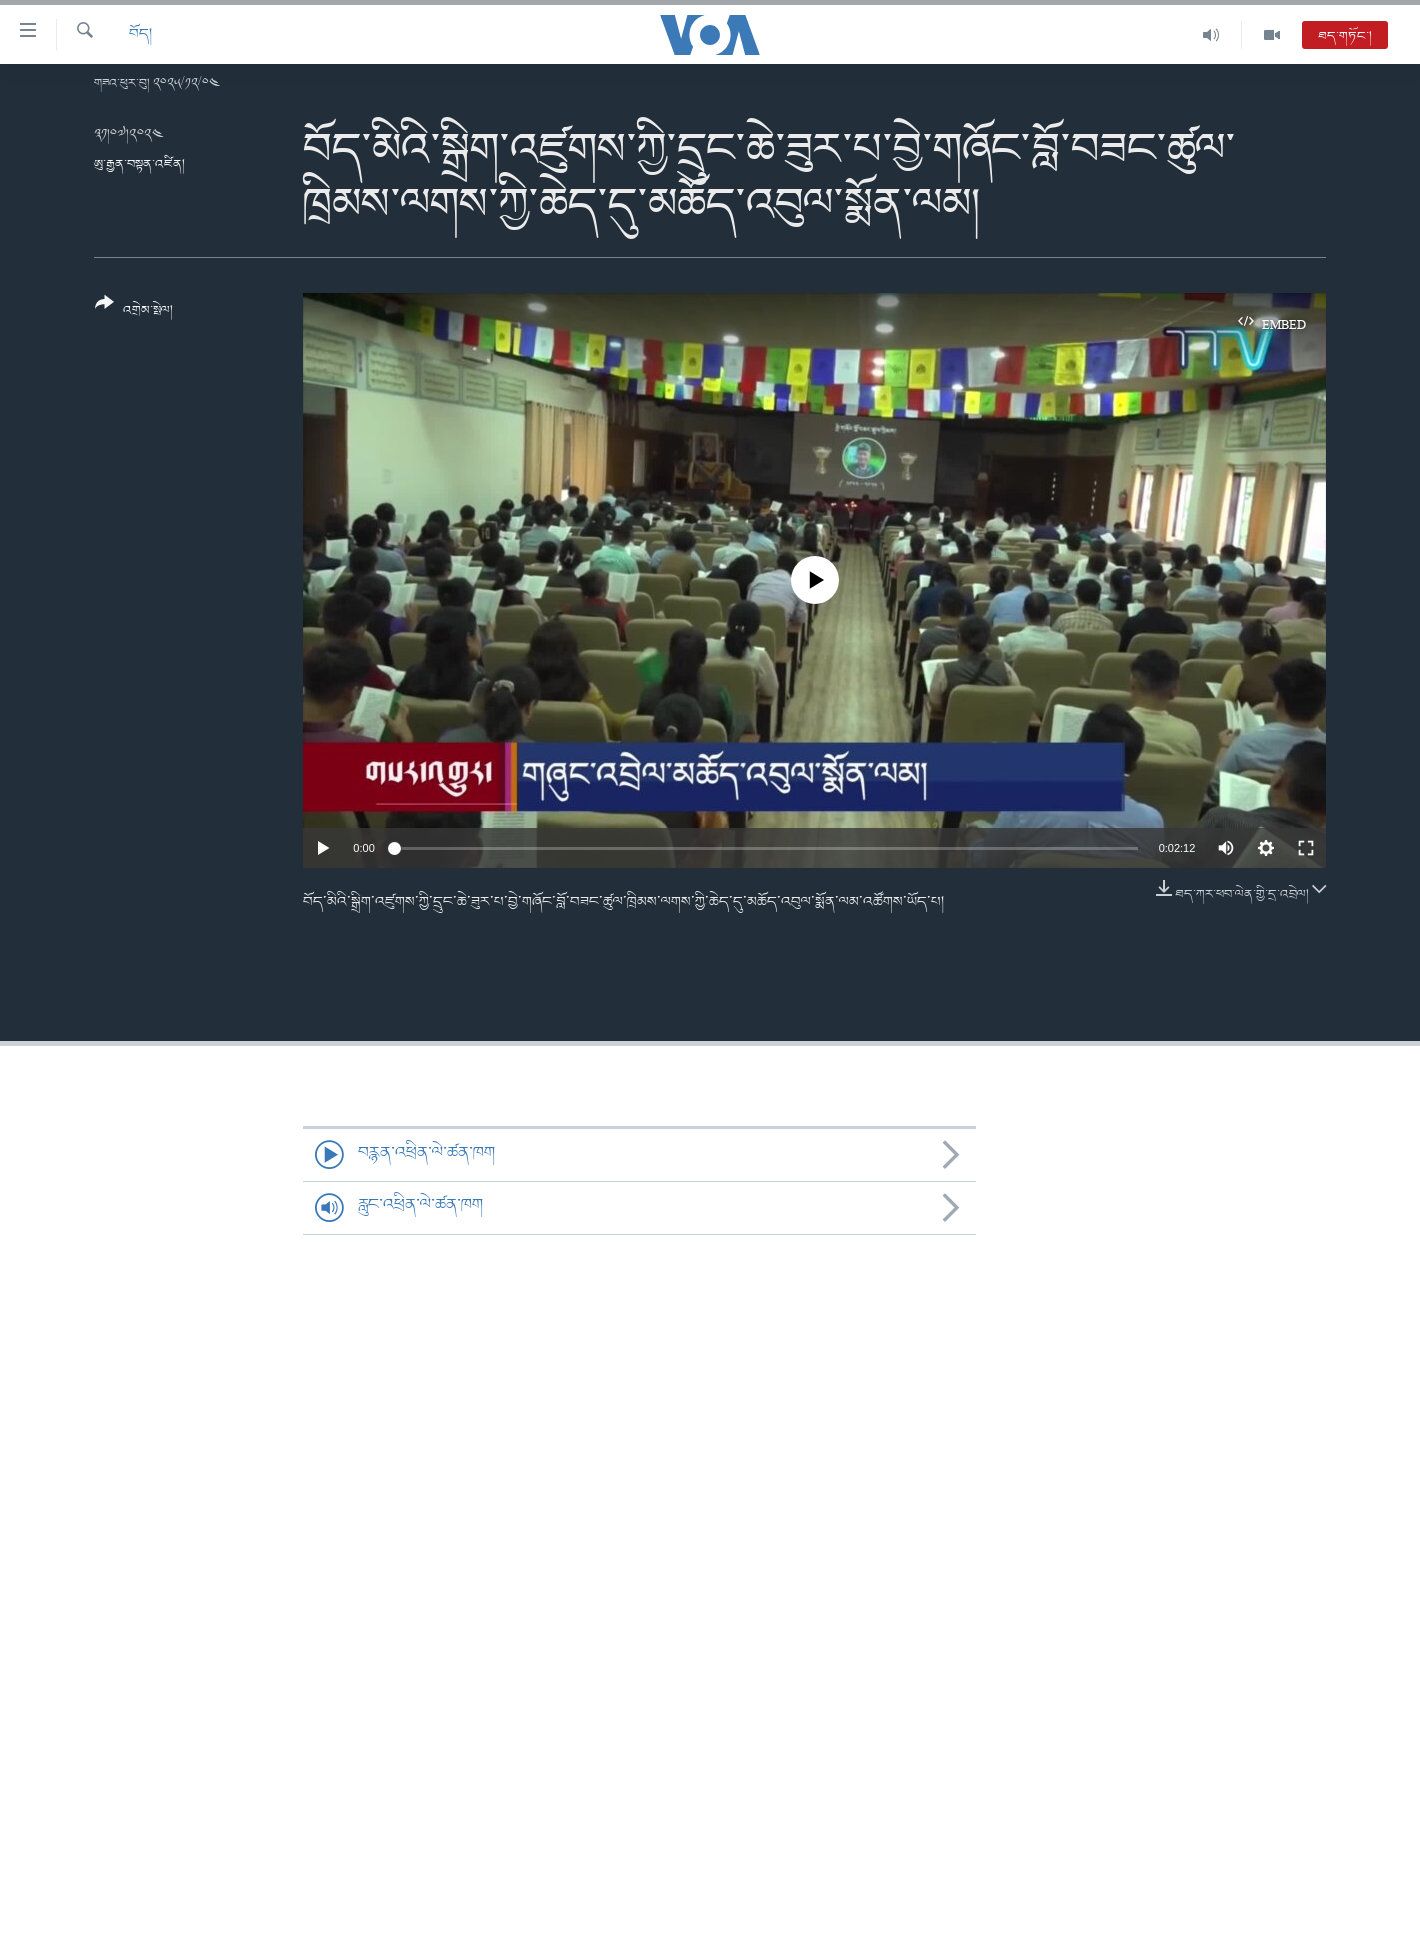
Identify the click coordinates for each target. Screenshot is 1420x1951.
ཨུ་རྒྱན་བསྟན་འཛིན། (139, 164)
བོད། (140, 34)
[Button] (134, 313)
